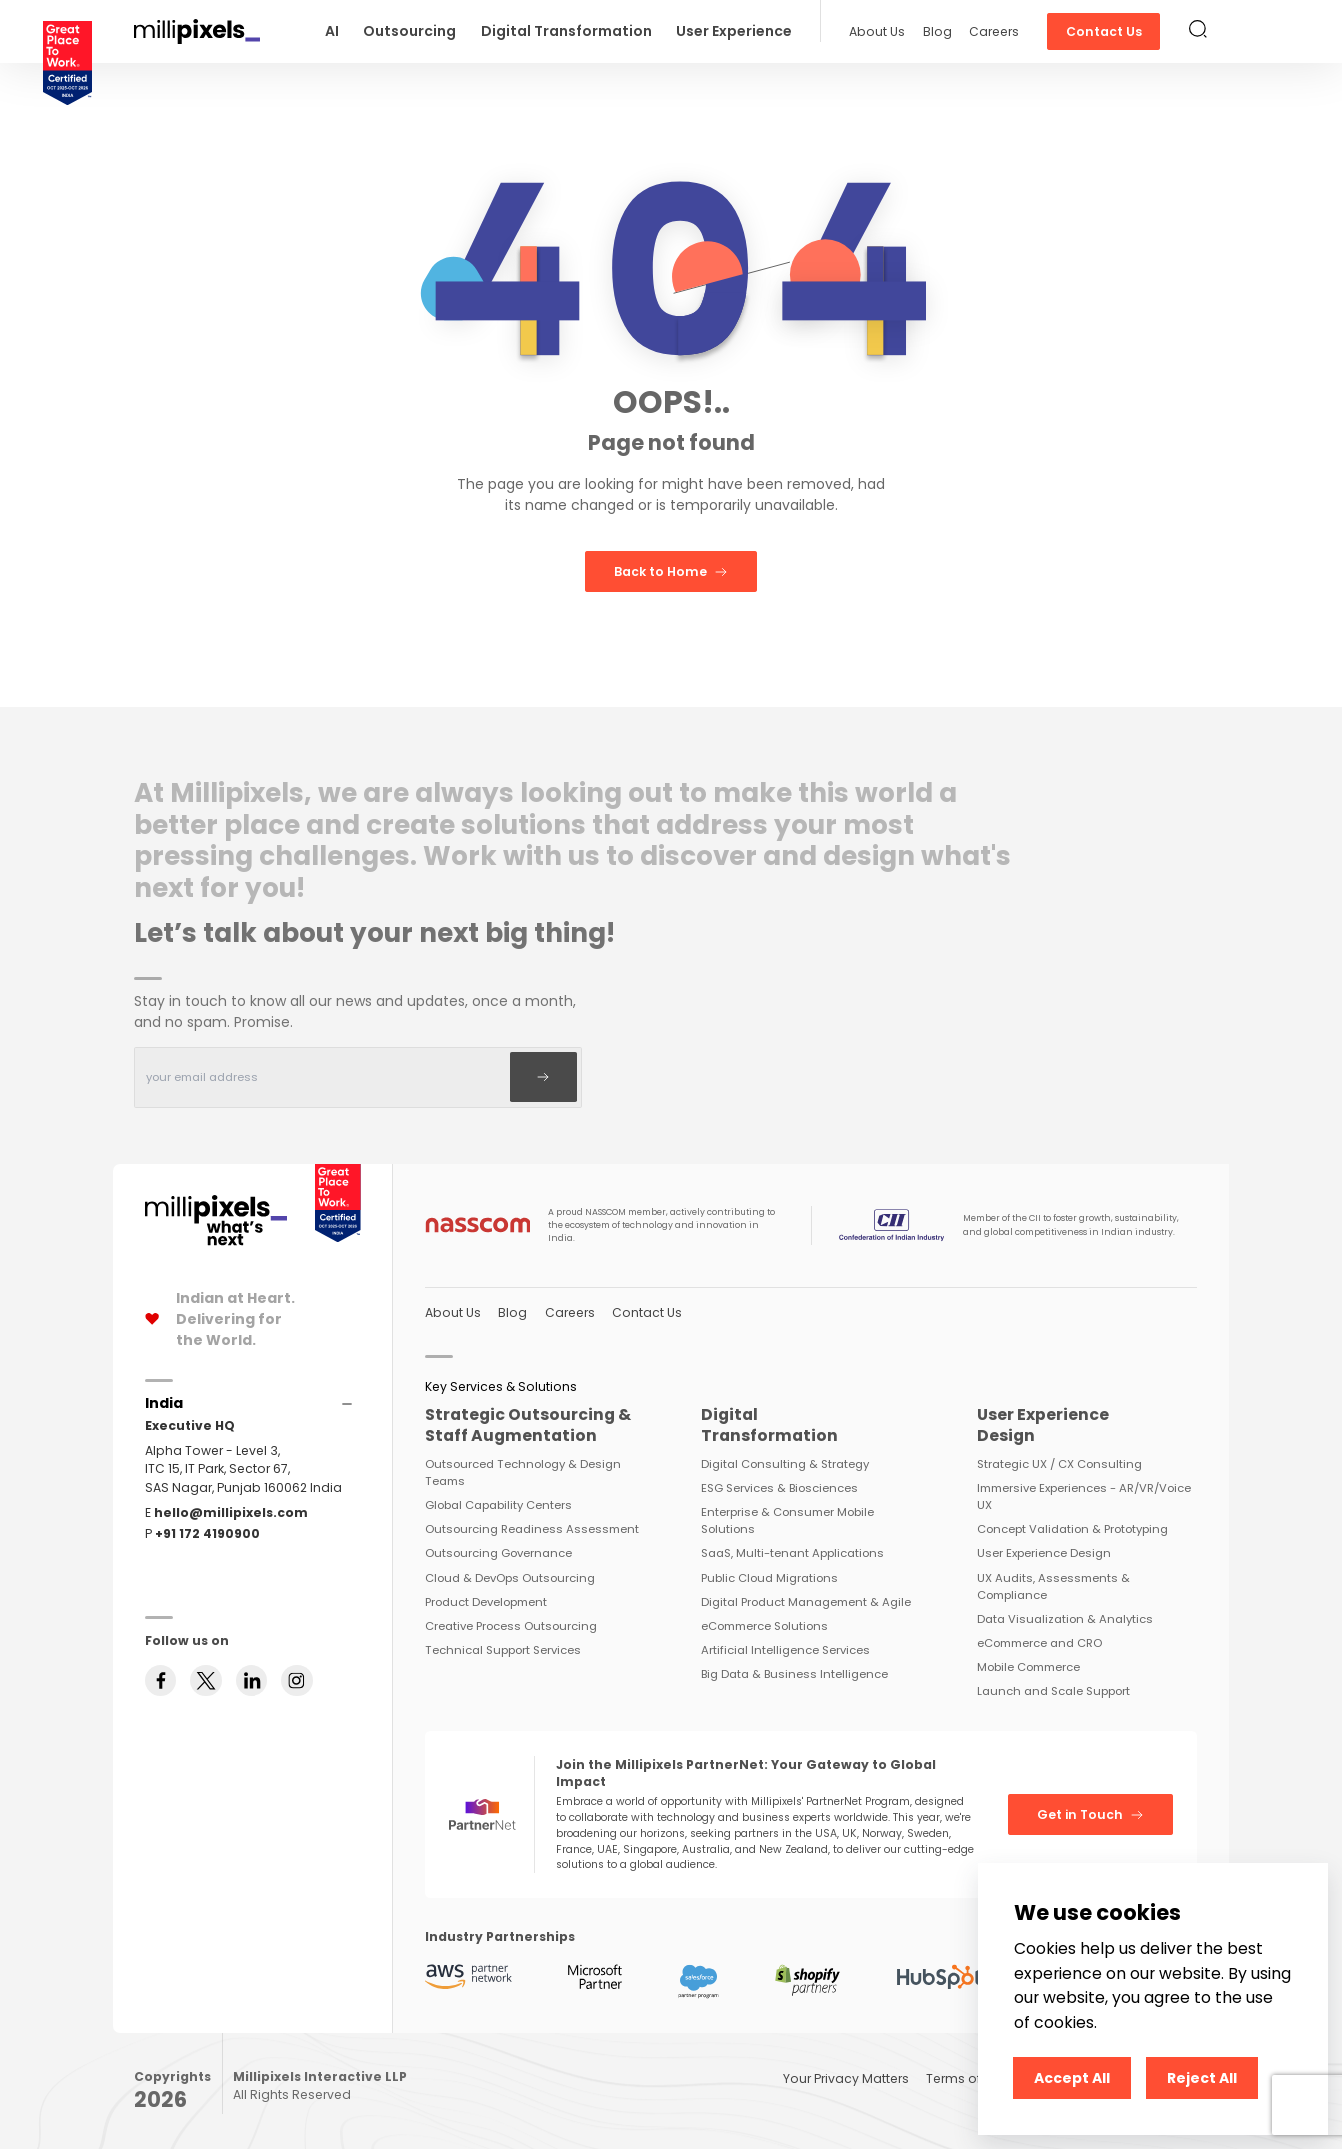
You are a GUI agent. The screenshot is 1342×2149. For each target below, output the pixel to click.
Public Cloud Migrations (769, 1578)
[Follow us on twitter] (206, 1681)
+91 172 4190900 (207, 1533)
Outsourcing (409, 31)
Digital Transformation (566, 31)
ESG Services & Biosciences (779, 1488)
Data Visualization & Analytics (1065, 1619)
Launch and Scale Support (1053, 1691)
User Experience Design (1044, 1553)
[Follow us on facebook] (161, 1681)
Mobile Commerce (1028, 1667)
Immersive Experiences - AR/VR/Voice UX (1084, 1496)
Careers (994, 31)
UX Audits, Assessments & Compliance (1053, 1586)
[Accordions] (164, 1403)
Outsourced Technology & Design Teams (523, 1472)
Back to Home (671, 571)
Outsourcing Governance (498, 1553)
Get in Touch (1090, 1814)
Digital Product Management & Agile (806, 1602)
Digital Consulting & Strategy (785, 1464)
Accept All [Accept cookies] (1072, 2078)
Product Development (486, 1602)
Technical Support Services (503, 1650)
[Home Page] (216, 1205)
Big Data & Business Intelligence (794, 1674)
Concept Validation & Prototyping (1072, 1529)
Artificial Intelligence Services (785, 1650)
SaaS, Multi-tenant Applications (792, 1553)
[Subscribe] (543, 1077)
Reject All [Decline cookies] (1202, 2078)
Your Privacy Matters (846, 2078)
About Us (877, 31)
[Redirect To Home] (197, 31)
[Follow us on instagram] (297, 1681)
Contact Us (1104, 31)
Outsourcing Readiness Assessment (532, 1529)
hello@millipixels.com (231, 1512)
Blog (937, 31)
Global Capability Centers (498, 1505)
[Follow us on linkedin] (252, 1681)
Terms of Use (966, 2078)
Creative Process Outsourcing (511, 1626)
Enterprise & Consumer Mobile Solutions (787, 1520)
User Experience (734, 31)
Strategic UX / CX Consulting (1059, 1464)
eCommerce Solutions (764, 1626)
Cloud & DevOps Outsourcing (510, 1578)
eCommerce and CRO (1039, 1643)
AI (332, 31)
